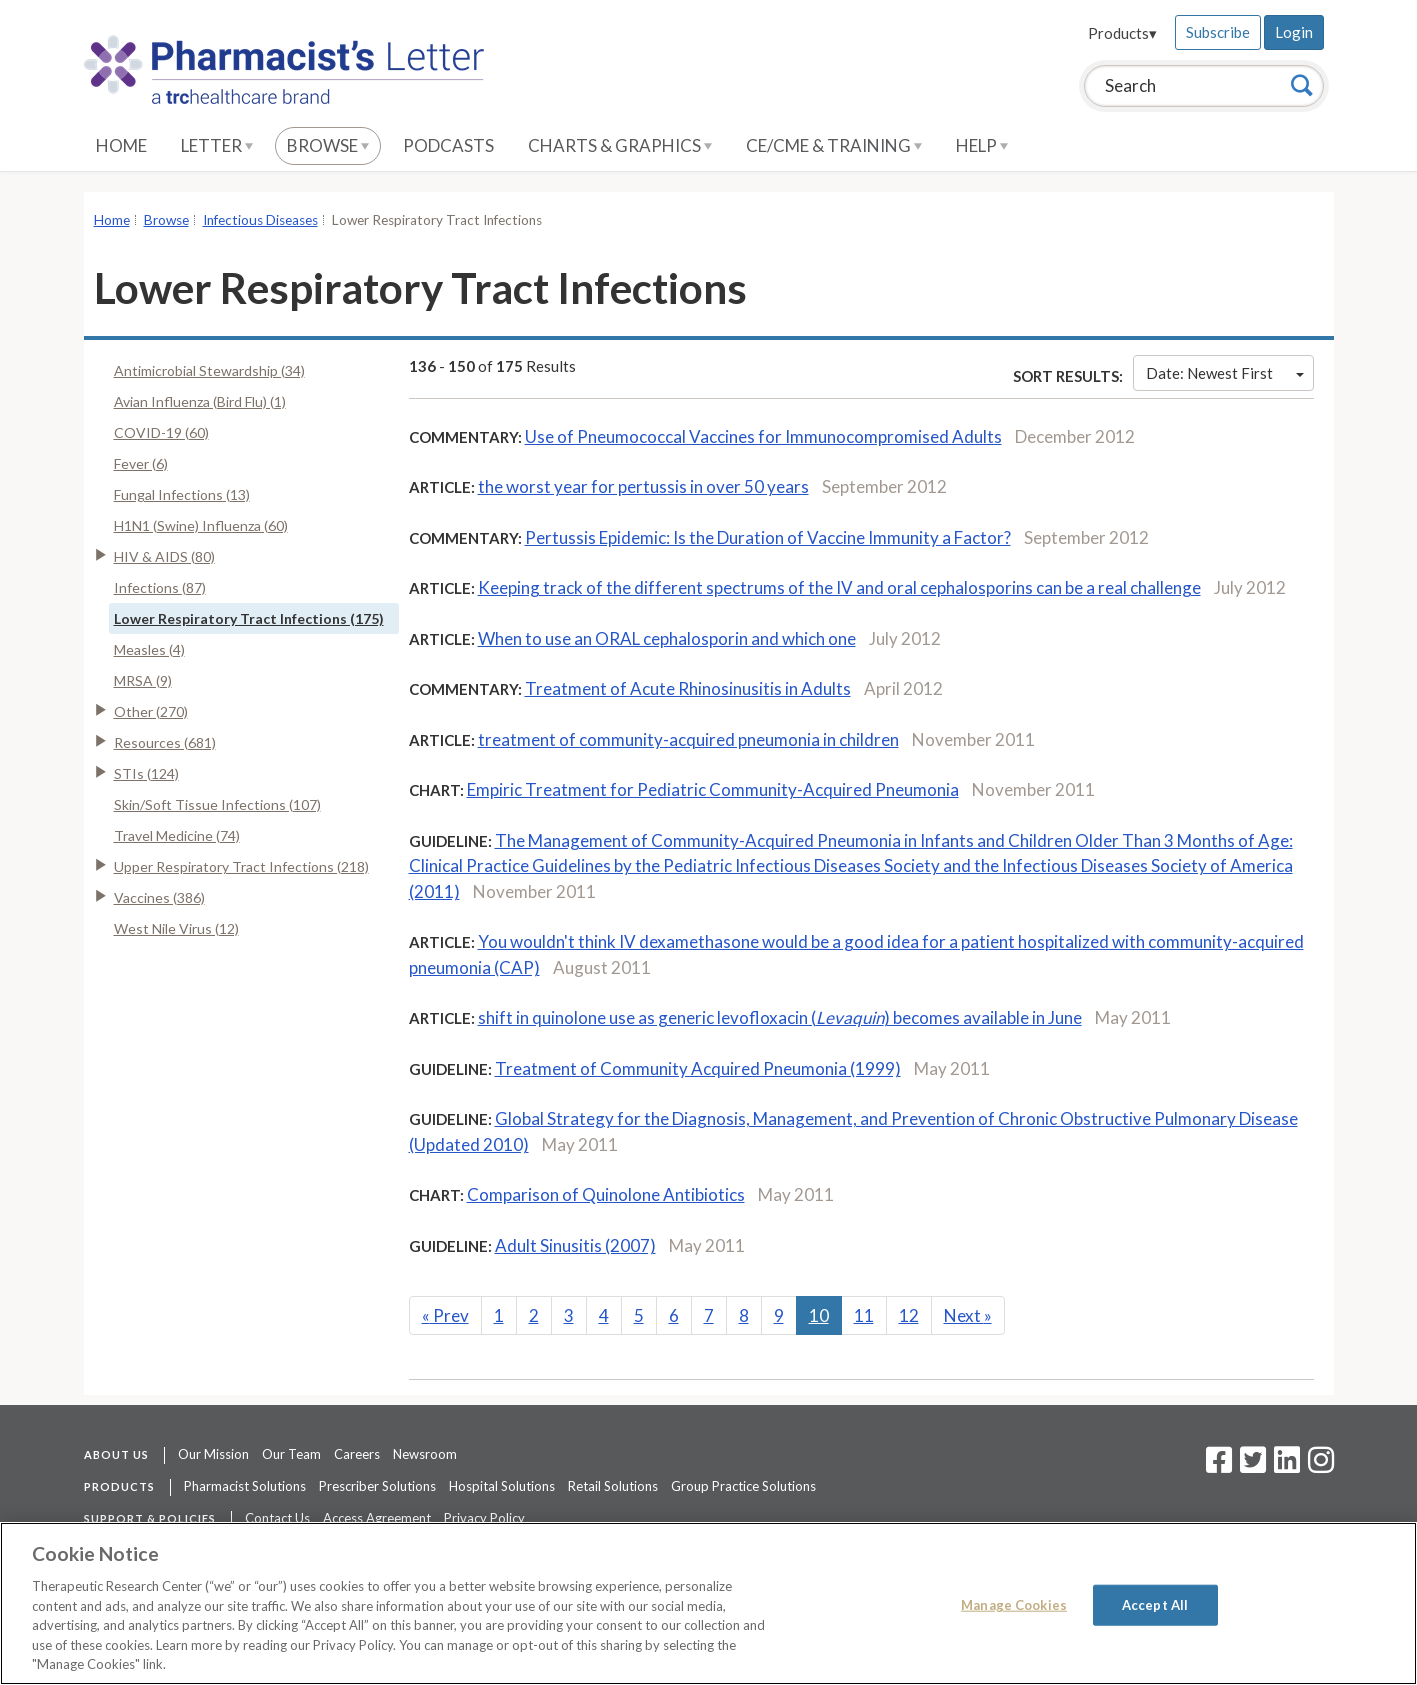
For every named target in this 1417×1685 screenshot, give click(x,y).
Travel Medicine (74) (177, 835)
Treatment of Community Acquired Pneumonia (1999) (698, 1068)
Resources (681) (165, 742)
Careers (357, 1454)
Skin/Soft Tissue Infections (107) (217, 804)
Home (121, 145)
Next (968, 1315)
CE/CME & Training (834, 145)
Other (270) (151, 711)
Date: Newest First (1225, 373)
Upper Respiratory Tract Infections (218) (241, 866)
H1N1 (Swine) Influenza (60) (201, 525)
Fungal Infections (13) (182, 494)
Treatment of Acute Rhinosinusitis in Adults (688, 688)
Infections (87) (160, 587)
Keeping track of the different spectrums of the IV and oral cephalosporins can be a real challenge (839, 587)
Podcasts (448, 145)
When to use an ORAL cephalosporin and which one (667, 638)
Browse (328, 145)
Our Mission (213, 1454)
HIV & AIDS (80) (164, 556)
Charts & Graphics (620, 145)
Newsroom (425, 1454)
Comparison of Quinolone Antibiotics (606, 1194)
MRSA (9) (143, 680)
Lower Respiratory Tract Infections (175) (249, 618)
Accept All (1155, 1604)
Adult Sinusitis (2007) (575, 1245)
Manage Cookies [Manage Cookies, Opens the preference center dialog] (1014, 1604)
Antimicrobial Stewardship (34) (209, 370)
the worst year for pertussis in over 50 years (643, 486)
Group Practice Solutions (743, 1486)
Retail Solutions (613, 1486)
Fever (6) (141, 463)
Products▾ (1122, 33)
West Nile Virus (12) (176, 928)
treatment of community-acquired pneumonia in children (688, 739)
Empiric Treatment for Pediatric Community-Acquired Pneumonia (713, 789)
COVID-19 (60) (161, 432)
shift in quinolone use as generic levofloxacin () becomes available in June (780, 1017)
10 (819, 1315)
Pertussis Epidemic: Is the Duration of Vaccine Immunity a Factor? (768, 537)
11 (864, 1315)
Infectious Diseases (260, 220)
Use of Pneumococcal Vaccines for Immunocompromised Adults (763, 436)
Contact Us (277, 1518)
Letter (217, 145)
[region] (708, 1603)
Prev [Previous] (445, 1315)
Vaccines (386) (159, 897)
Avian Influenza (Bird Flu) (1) (200, 401)
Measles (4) (149, 649)
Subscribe (1218, 32)
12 (909, 1315)
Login (1294, 32)
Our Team (291, 1454)
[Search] (1302, 85)
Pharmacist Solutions (245, 1486)
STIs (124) (146, 773)
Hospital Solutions (502, 1486)
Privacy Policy (484, 1518)
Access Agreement (377, 1518)
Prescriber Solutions (377, 1486)
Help (982, 145)
